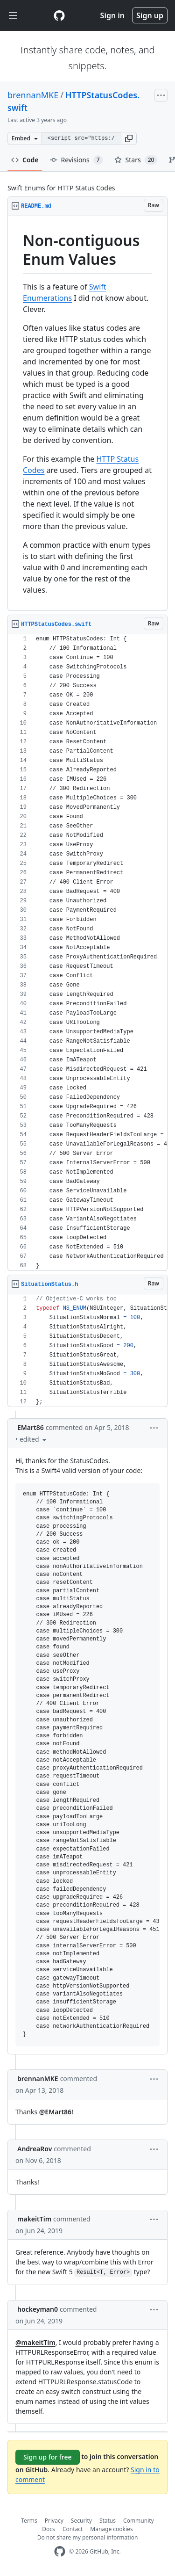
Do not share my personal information (87, 2537)
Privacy (54, 2521)
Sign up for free (47, 2457)
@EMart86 (55, 2111)
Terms (29, 2521)
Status (107, 2521)
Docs (48, 2529)
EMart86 (30, 1427)
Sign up (149, 15)
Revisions (76, 160)
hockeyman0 (37, 2309)
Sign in (112, 15)
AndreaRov (34, 2148)
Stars (136, 160)
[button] (129, 138)
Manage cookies (111, 2529)
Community (138, 2521)
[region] (87, 413)
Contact (73, 2529)
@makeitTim (35, 2342)
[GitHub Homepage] (59, 2551)
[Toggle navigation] (13, 16)
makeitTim (34, 2218)
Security (81, 2521)
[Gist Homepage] (59, 15)
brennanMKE (32, 95)
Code (25, 159)
